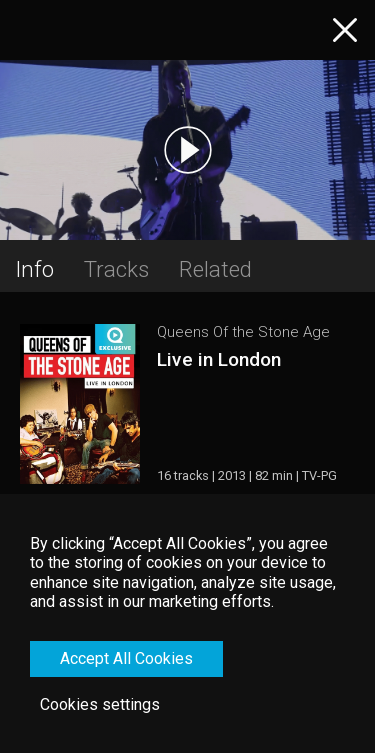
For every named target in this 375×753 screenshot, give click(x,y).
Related (215, 269)
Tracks (116, 269)
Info (34, 269)
